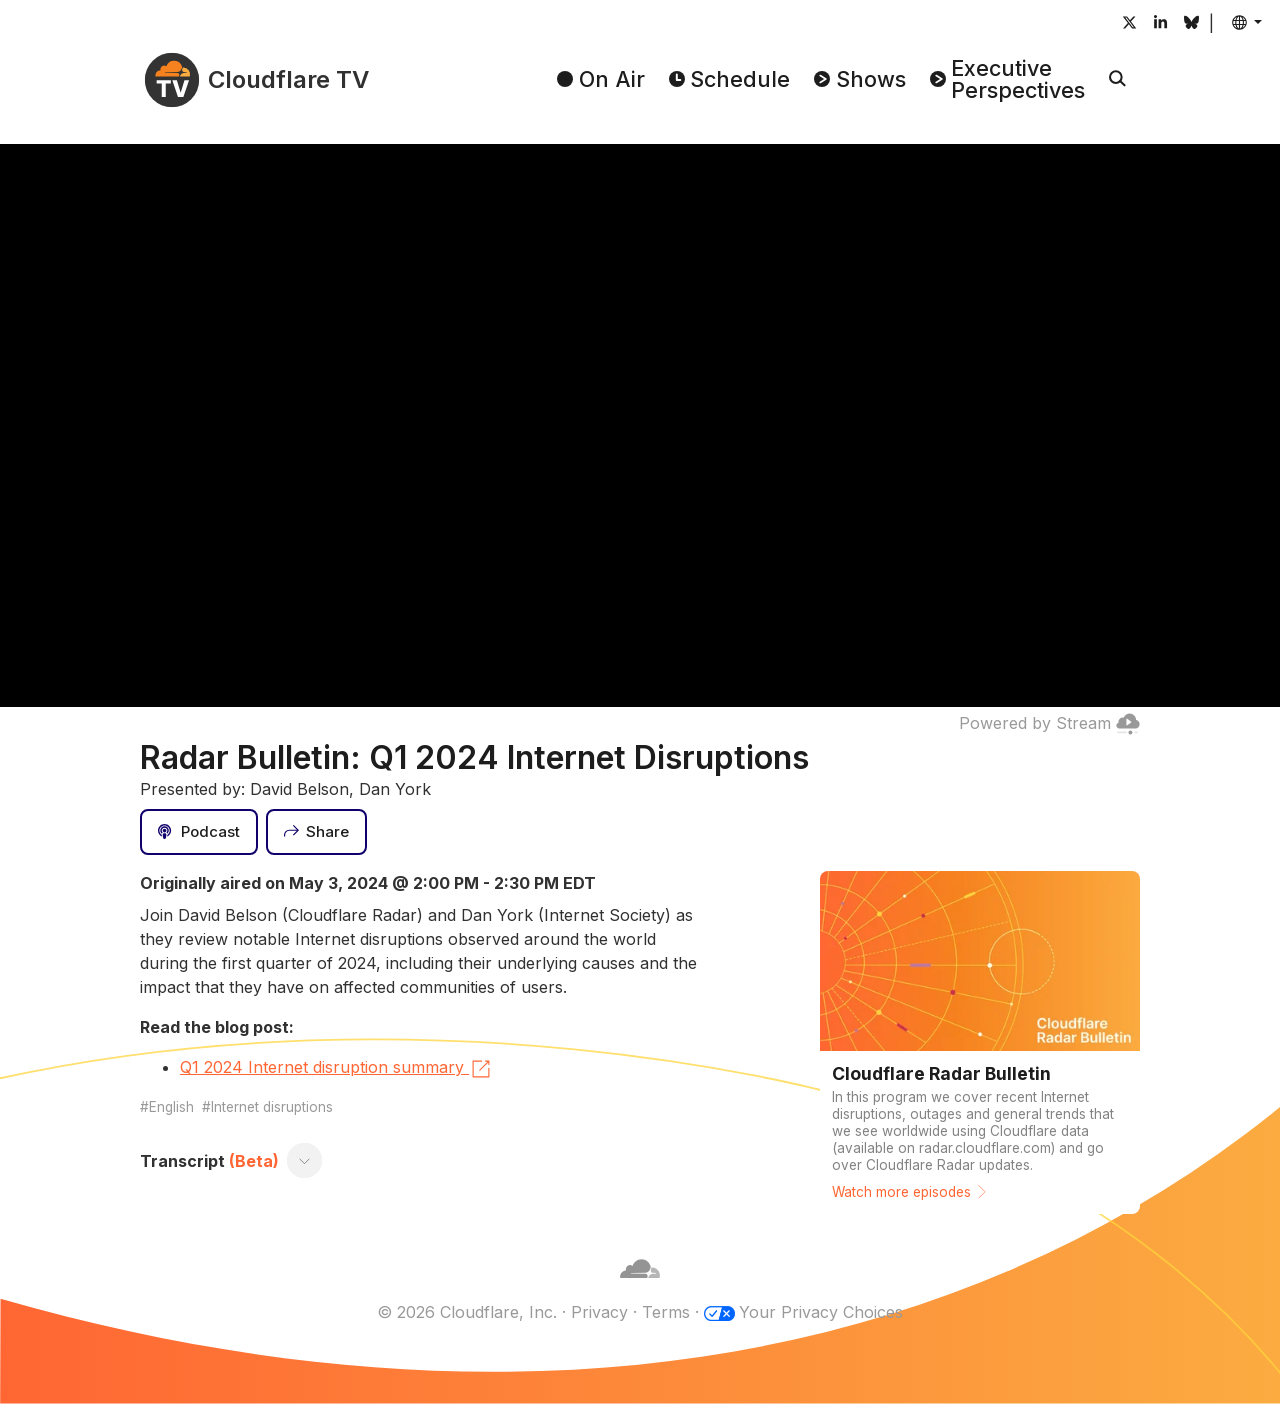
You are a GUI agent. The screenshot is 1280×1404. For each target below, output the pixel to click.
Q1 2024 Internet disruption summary (336, 1069)
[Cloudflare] (640, 1288)
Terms (666, 1312)
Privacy (599, 1312)
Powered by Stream (1049, 723)
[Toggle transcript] (305, 1161)
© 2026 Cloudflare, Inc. (467, 1312)
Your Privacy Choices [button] (821, 1312)
